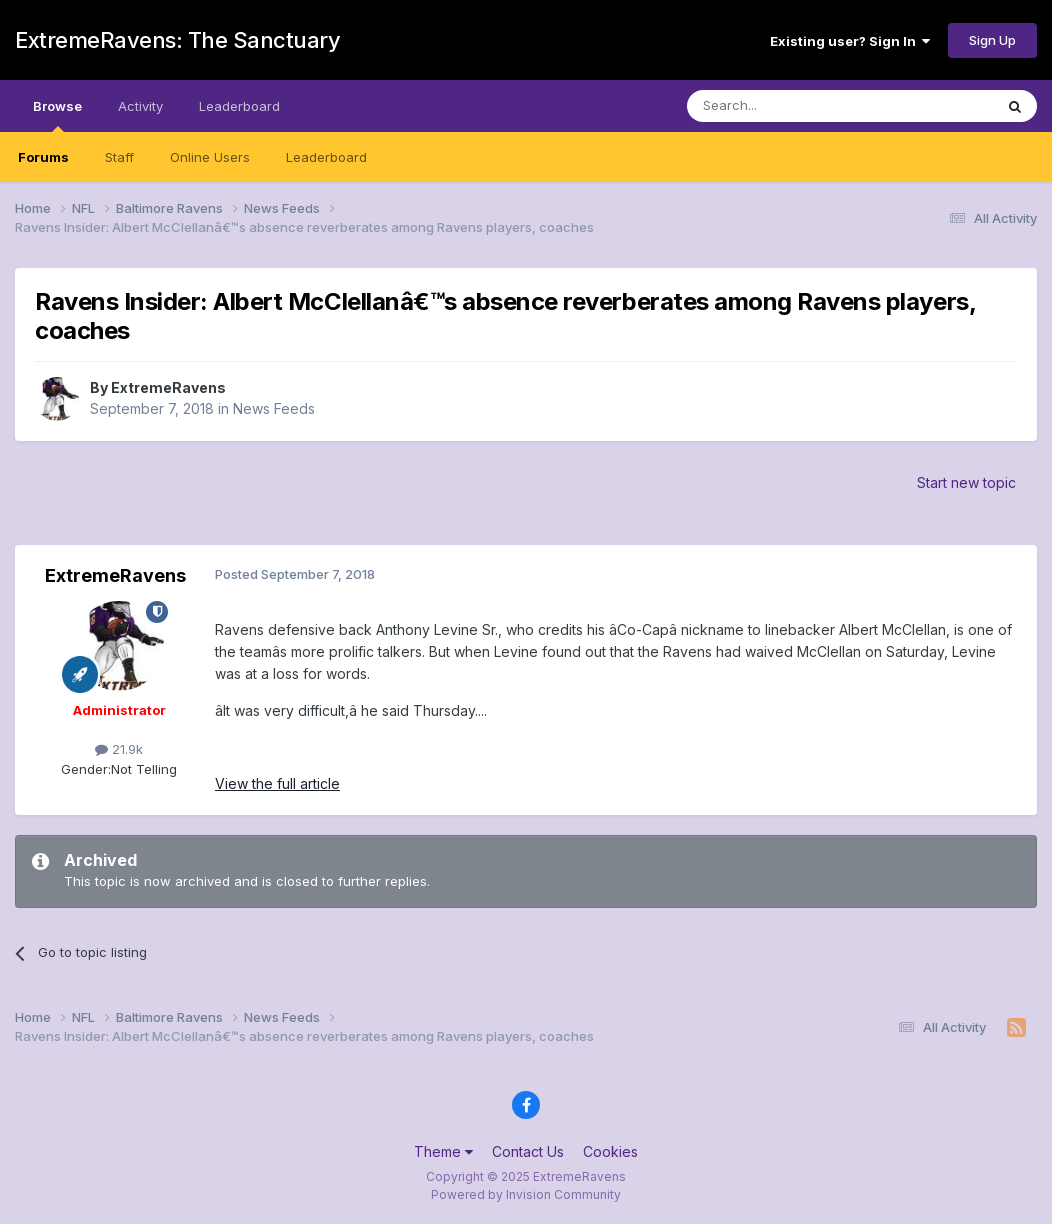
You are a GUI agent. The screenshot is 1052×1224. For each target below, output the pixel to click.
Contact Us (528, 1151)
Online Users (210, 157)
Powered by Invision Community (526, 1194)
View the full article (277, 783)
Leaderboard (326, 157)
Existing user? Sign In (850, 41)
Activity (140, 106)
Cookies (610, 1151)
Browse (57, 115)
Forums (43, 157)
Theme (443, 1151)
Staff (119, 157)
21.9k (119, 749)
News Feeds (274, 408)
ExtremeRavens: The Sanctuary (177, 40)
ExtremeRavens (168, 387)
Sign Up (992, 40)
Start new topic (966, 482)
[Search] (789, 106)
